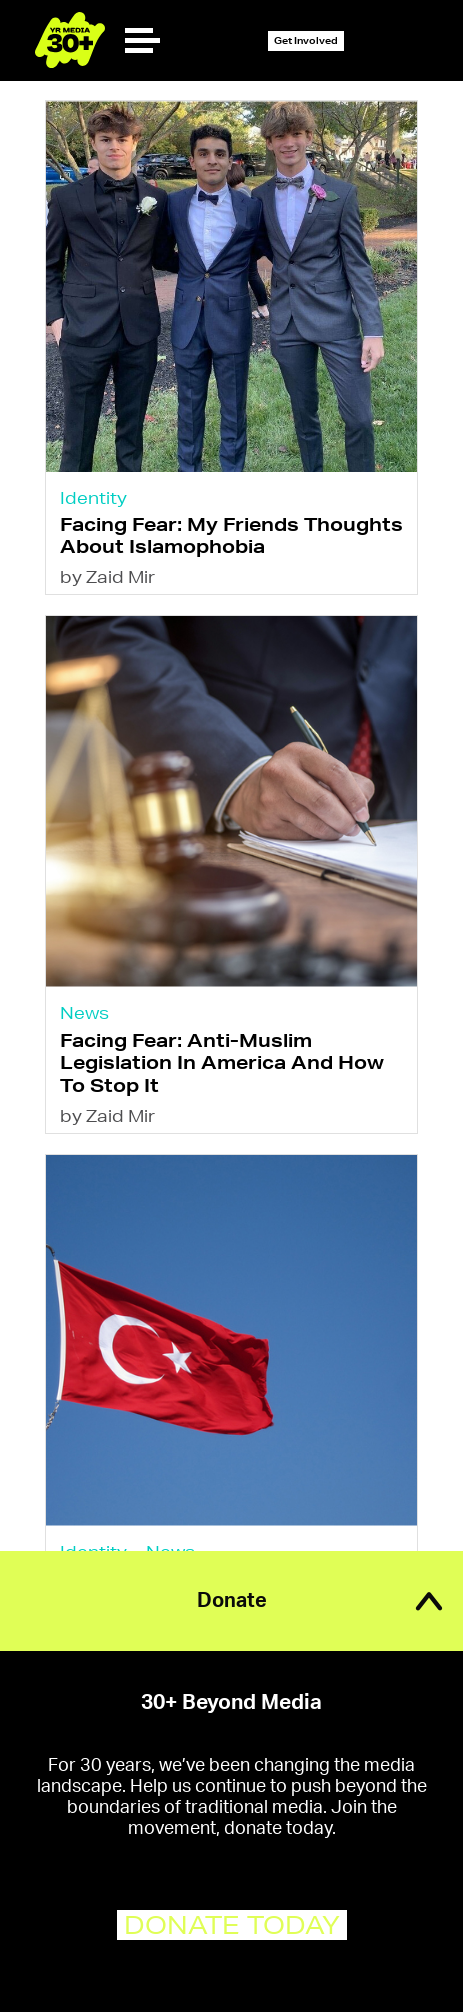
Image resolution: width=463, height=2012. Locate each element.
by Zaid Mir (107, 576)
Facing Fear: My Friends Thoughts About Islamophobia (231, 534)
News (84, 1012)
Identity (93, 497)
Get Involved (306, 40)
